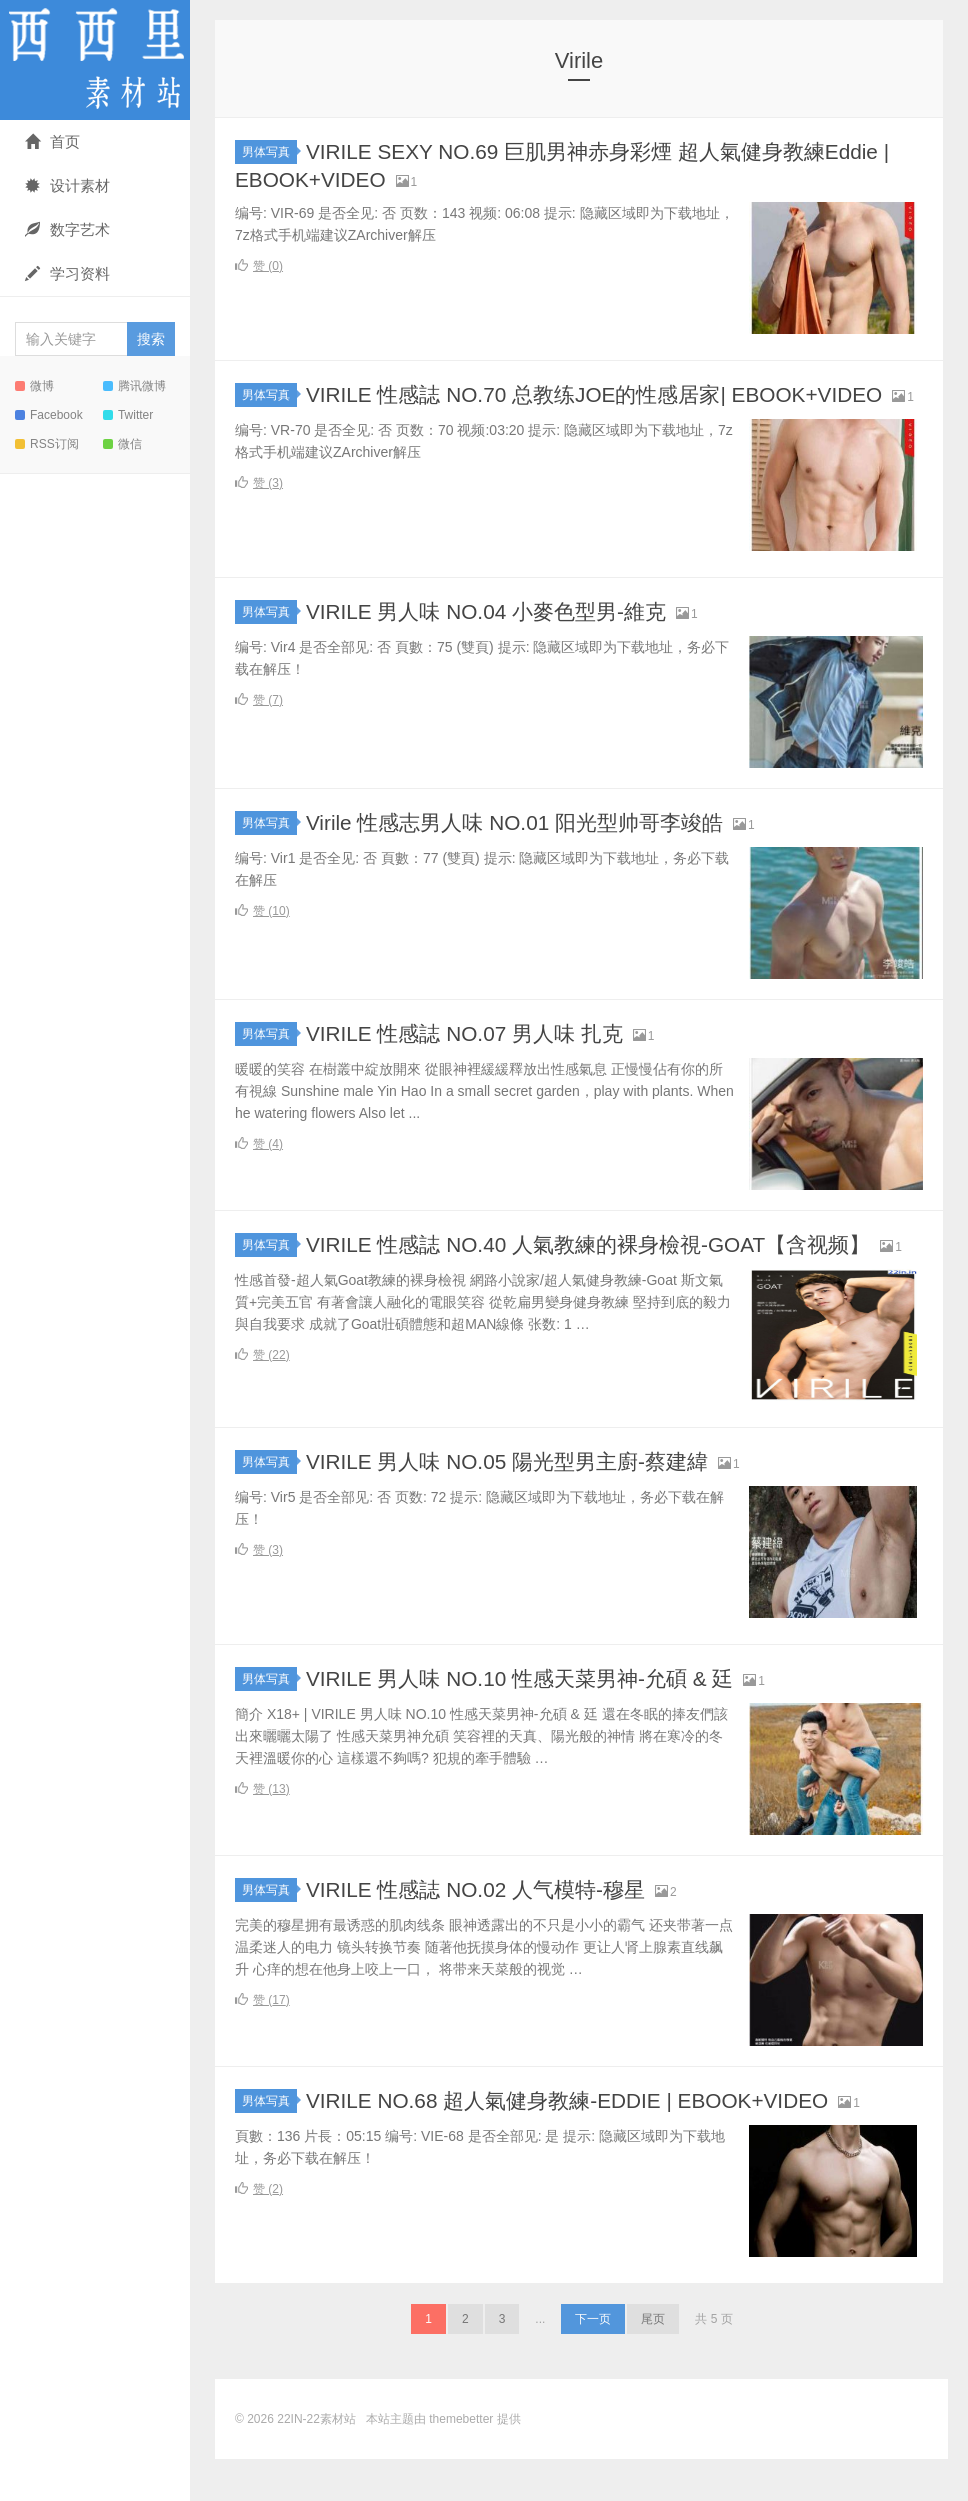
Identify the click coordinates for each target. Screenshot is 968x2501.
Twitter (128, 415)
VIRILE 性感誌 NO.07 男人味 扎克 (473, 1054)
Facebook (49, 415)
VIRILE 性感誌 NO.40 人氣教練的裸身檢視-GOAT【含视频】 (603, 1265)
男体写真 (269, 152)
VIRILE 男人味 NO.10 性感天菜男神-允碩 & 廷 (531, 1720)
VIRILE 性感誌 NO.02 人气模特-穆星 (484, 1931)
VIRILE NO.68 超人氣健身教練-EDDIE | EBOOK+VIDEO (582, 2142)
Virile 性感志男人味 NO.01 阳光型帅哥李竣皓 (525, 843)
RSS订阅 (47, 444)
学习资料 (67, 273)
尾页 (653, 2361)
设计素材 (67, 185)
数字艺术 (67, 229)
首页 (52, 141)
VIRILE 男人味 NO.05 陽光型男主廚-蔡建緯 (517, 1503)
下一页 (593, 2361)
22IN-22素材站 (95, 60)
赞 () (259, 266)
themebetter (461, 2461)
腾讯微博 (134, 386)
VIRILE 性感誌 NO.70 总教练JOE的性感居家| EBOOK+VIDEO (610, 394)
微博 (34, 386)
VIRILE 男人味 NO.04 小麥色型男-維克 (495, 632)
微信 (122, 444)
